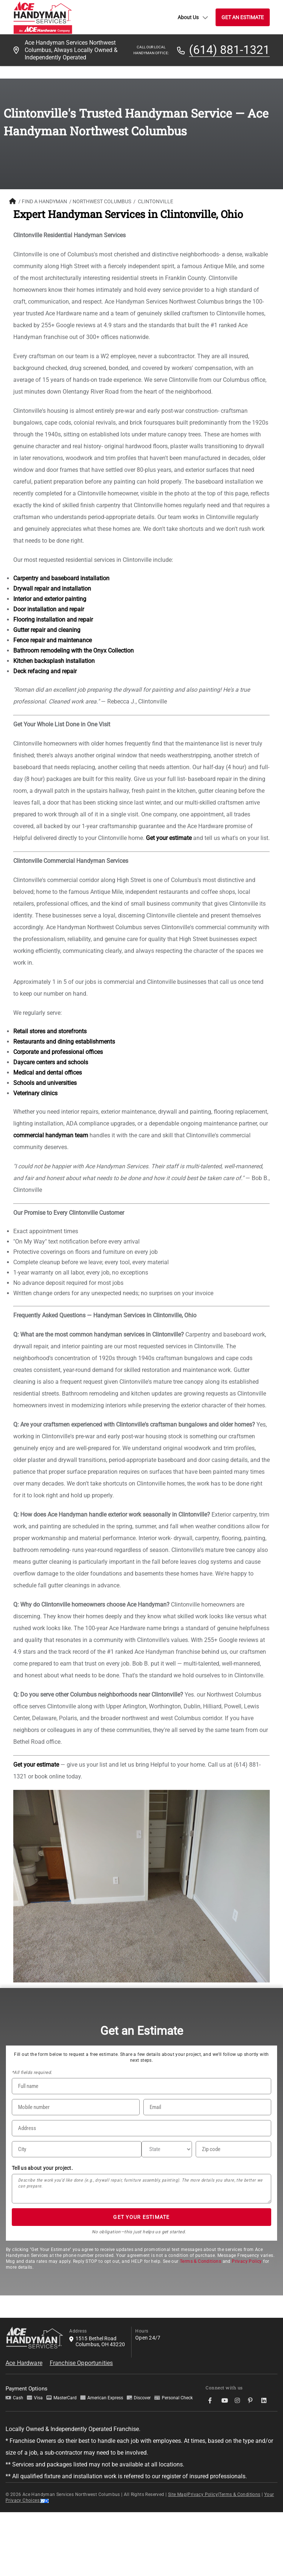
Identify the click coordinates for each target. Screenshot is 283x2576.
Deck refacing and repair (45, 671)
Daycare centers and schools (50, 1062)
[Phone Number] (76, 2107)
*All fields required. (32, 2072)
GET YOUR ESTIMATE (141, 2217)
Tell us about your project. (42, 2168)
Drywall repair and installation (52, 588)
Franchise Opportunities (81, 2362)
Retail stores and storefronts (50, 1031)
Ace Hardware (24, 2362)
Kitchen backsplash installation (54, 660)
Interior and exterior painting (49, 598)
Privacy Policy (247, 2261)
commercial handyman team (50, 1135)
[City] (77, 2149)
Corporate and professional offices (58, 1051)
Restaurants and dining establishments (64, 1041)
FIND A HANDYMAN (44, 201)
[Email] (207, 2107)
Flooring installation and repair (53, 619)
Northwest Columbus (102, 201)
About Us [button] (193, 17)
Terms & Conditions (200, 2261)
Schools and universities (45, 1082)
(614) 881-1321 (229, 50)
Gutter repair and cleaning (46, 629)
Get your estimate (169, 837)
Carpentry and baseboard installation (61, 578)
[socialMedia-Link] (212, 2400)
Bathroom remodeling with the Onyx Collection (73, 650)
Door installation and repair (48, 609)
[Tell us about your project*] (141, 2188)
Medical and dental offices (47, 1072)
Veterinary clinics (35, 1093)
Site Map (177, 2494)
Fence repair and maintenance (52, 640)
